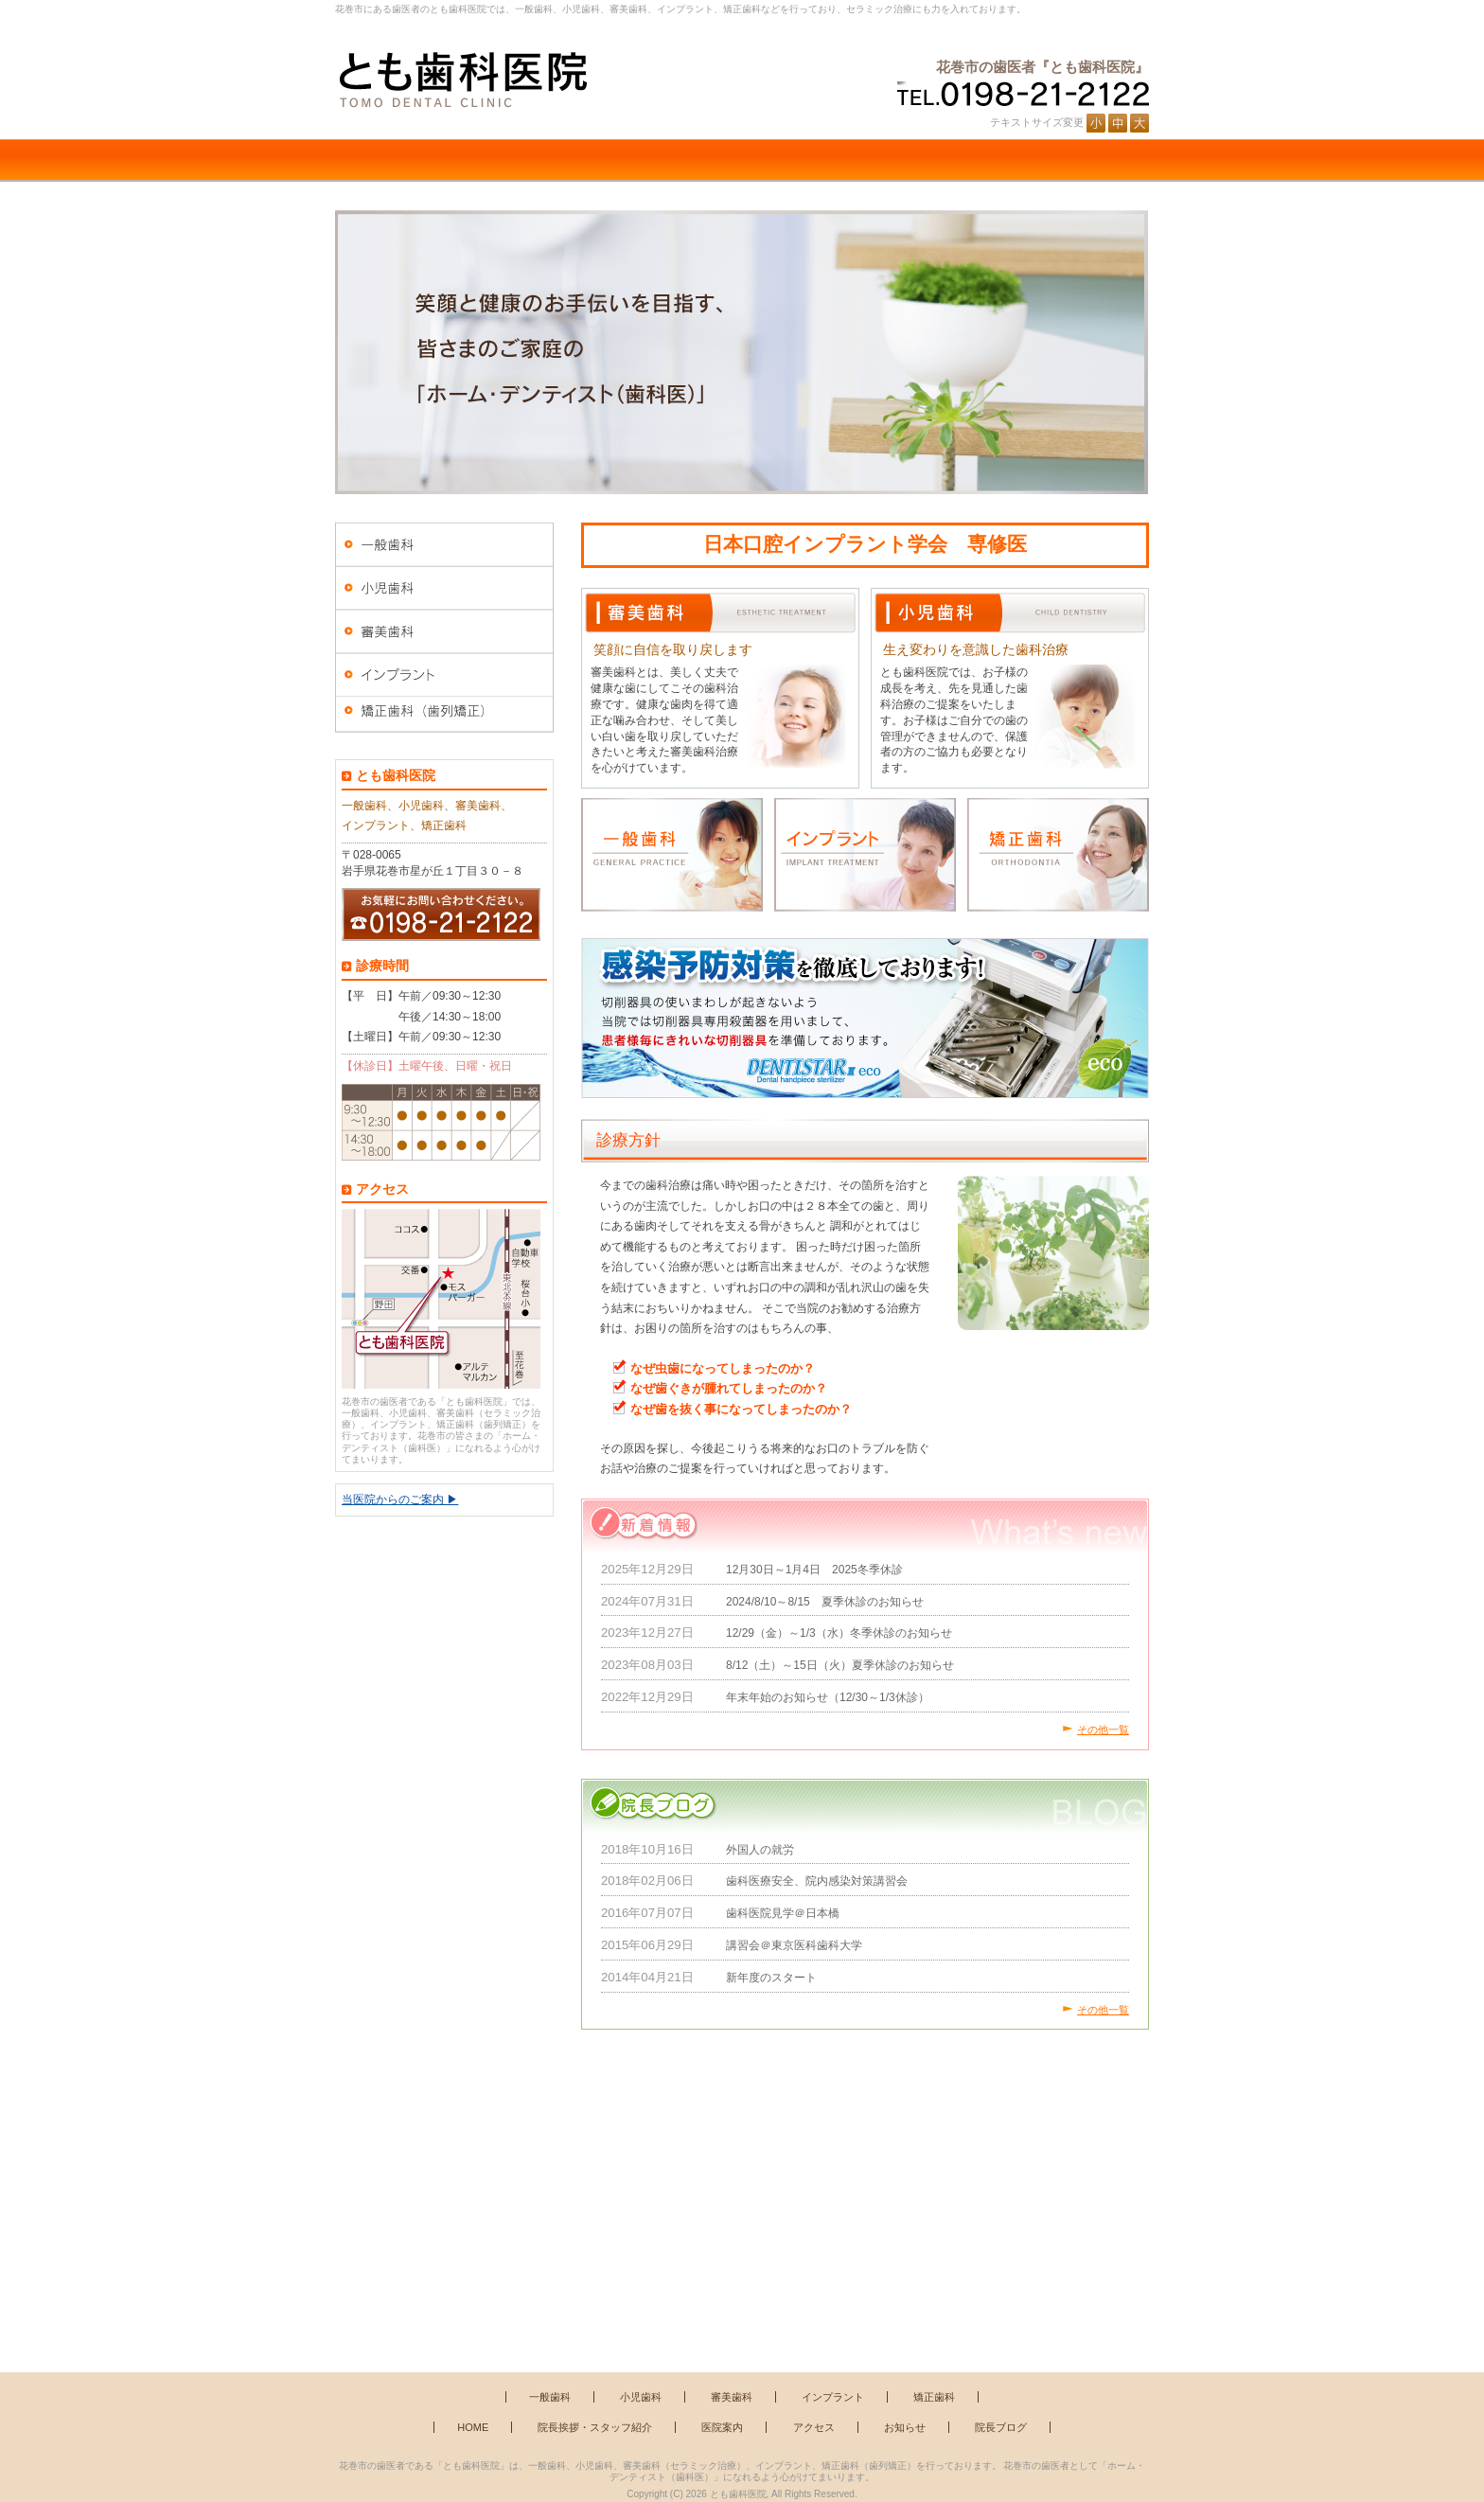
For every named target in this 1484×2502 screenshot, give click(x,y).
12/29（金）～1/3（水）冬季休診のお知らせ (839, 1633)
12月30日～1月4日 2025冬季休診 (814, 1569)
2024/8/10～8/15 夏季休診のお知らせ (825, 1601)
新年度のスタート (771, 1977)
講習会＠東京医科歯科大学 (794, 1945)
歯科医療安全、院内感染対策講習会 (817, 1881)
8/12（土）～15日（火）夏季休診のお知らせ (840, 1665)
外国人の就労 (760, 1849)
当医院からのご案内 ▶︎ (400, 1499)
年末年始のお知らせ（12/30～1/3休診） (827, 1697)
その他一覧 (1103, 1729)
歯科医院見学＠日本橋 (782, 1913)
